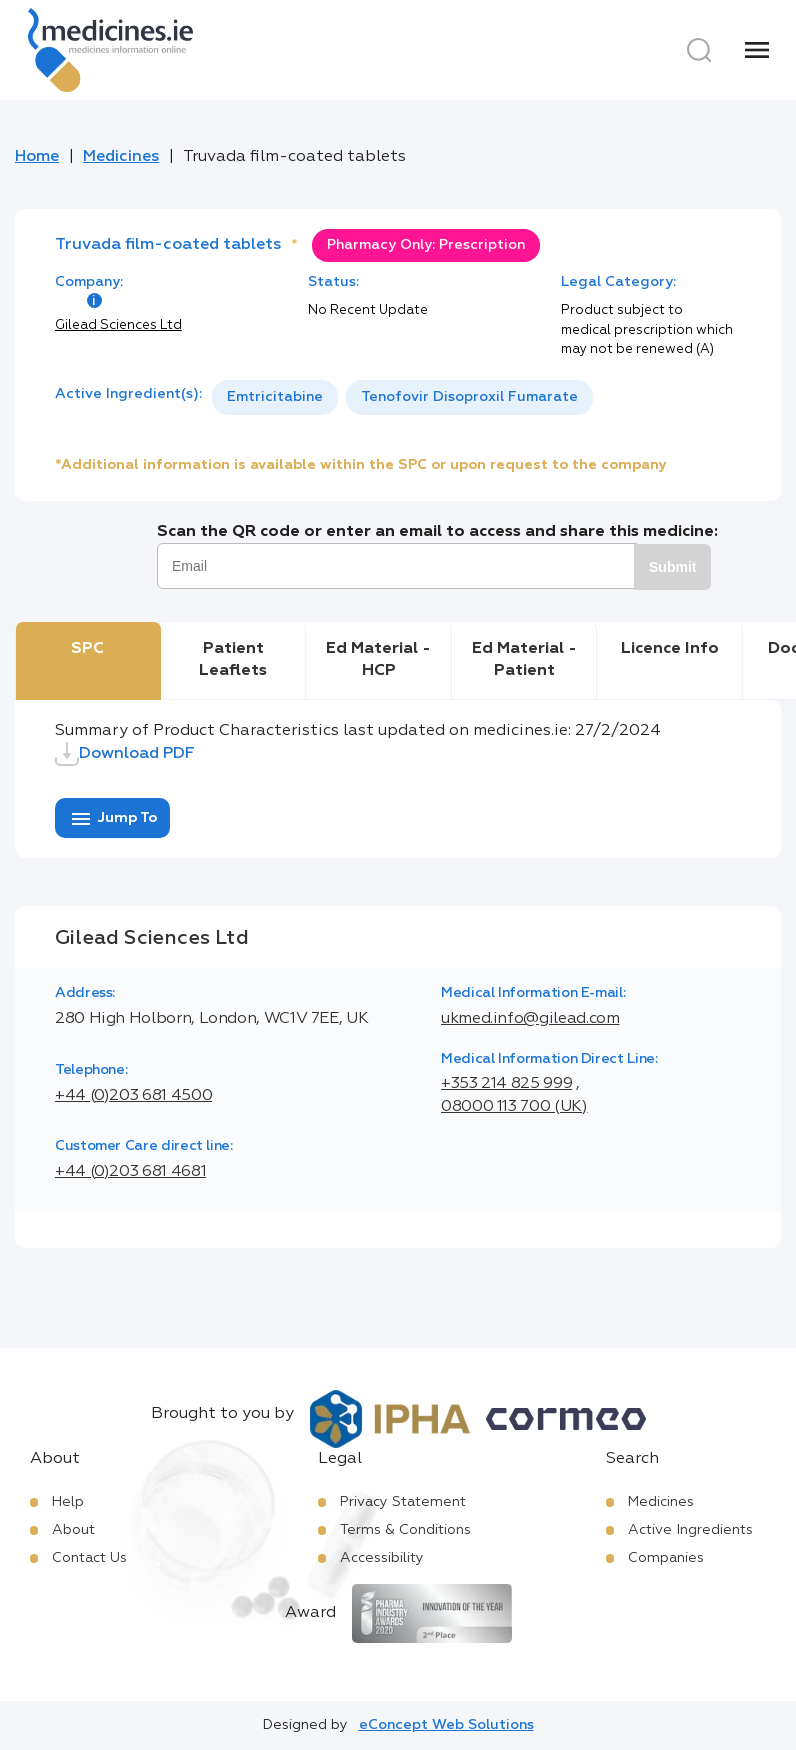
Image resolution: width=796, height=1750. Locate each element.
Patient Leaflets (233, 660)
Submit (672, 567)
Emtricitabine (275, 397)
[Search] (699, 50)
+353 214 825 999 (506, 1084)
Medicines (121, 157)
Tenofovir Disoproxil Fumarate (469, 397)
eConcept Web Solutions (446, 1725)
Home (37, 157)
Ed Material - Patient (524, 660)
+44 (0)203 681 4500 (133, 1096)
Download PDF (125, 754)
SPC (87, 649)
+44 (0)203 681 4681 (130, 1172)
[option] (275, 397)
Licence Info (670, 649)
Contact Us (89, 1558)
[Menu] (757, 50)
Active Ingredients (690, 1530)
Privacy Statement (403, 1502)
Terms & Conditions (405, 1530)
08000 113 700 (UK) (514, 1107)
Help (68, 1502)
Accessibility (382, 1558)
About (73, 1530)
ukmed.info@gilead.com (530, 1019)
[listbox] (402, 397)
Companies (666, 1558)
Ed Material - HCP (378, 660)
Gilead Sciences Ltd (118, 325)
